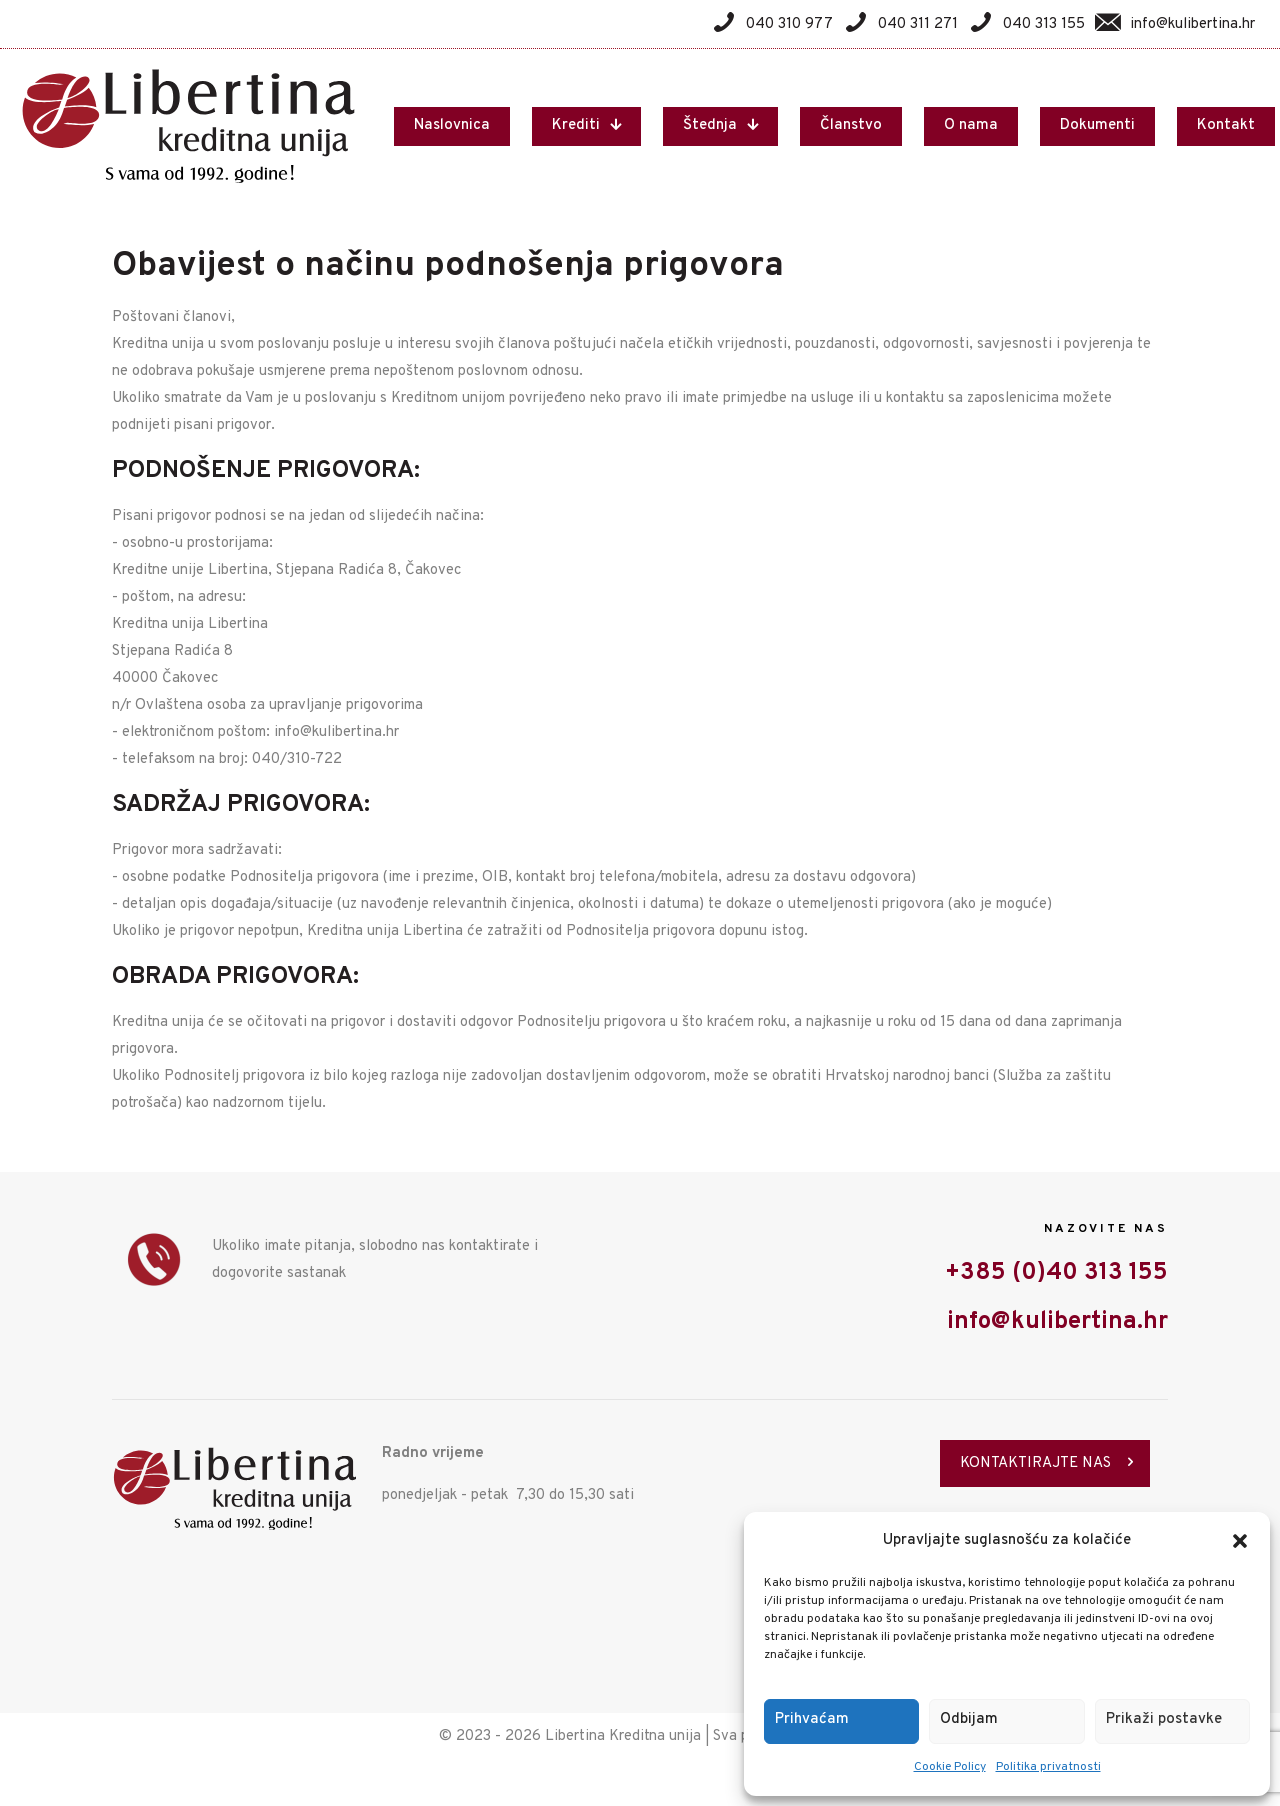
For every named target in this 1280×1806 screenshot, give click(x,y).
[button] (1240, 1541)
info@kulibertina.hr (1057, 1322)
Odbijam (969, 1719)
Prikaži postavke (1164, 1719)
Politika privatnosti (1048, 1767)
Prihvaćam (812, 1719)
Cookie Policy (950, 1767)
